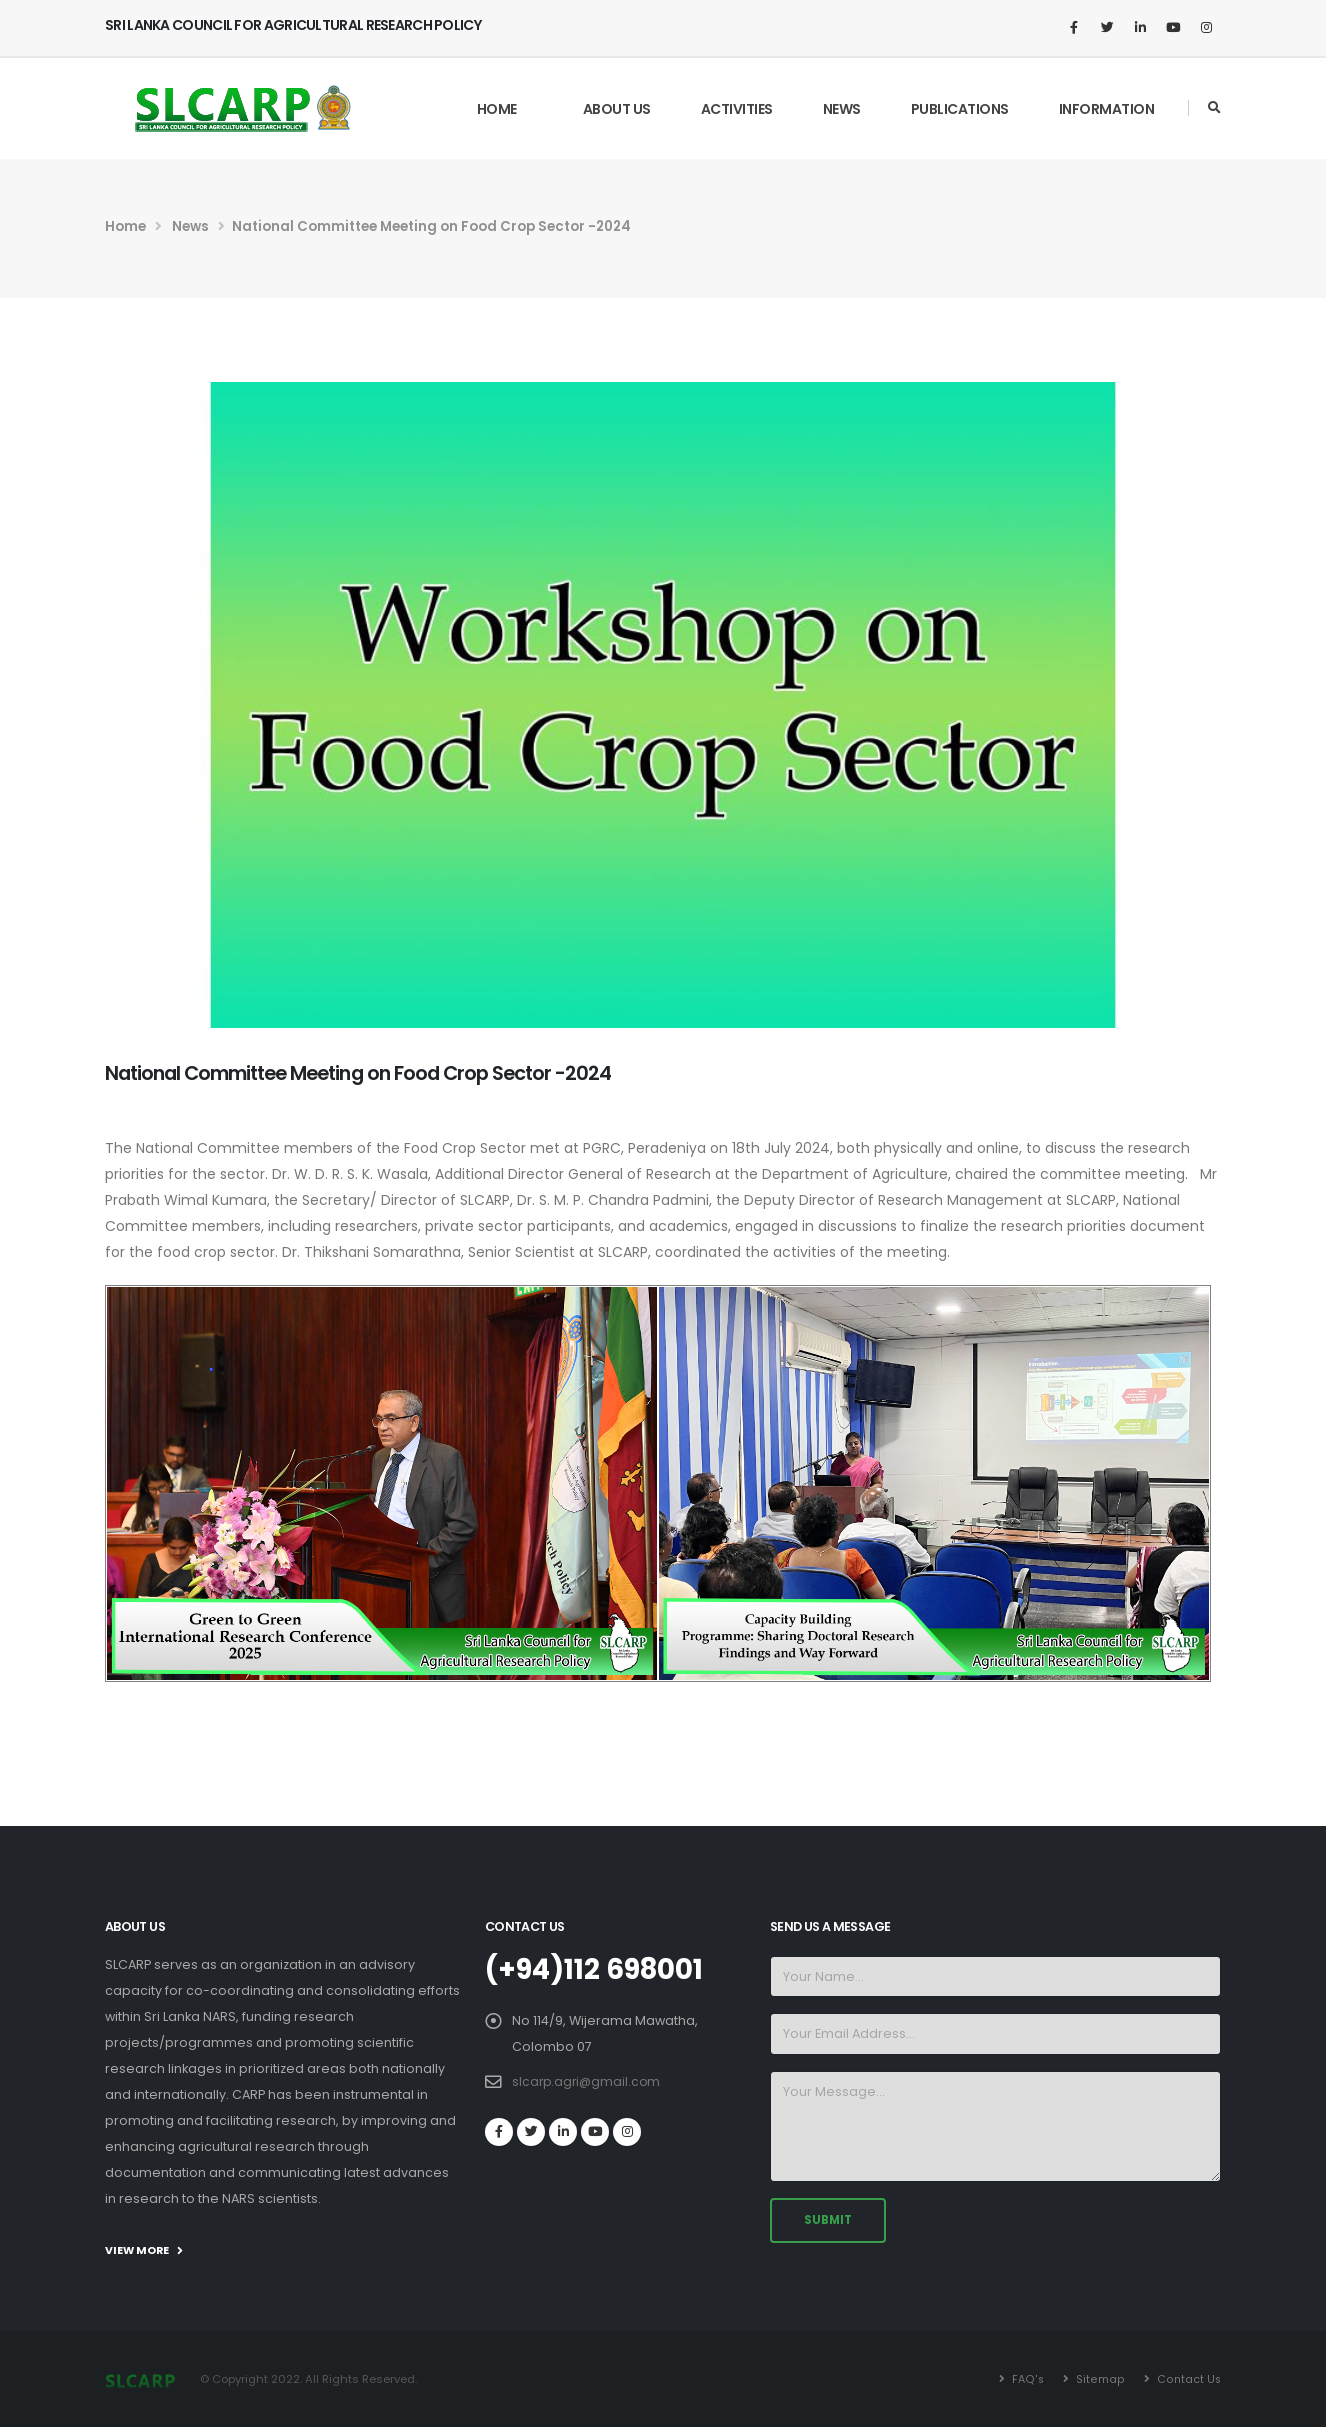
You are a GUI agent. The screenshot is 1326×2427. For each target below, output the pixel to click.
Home (497, 109)
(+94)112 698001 (601, 1969)
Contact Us (1187, 2379)
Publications (960, 109)
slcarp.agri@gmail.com (588, 2080)
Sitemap (1099, 2379)
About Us (617, 109)
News (842, 109)
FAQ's (1027, 2379)
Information (1107, 109)
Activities (737, 109)
